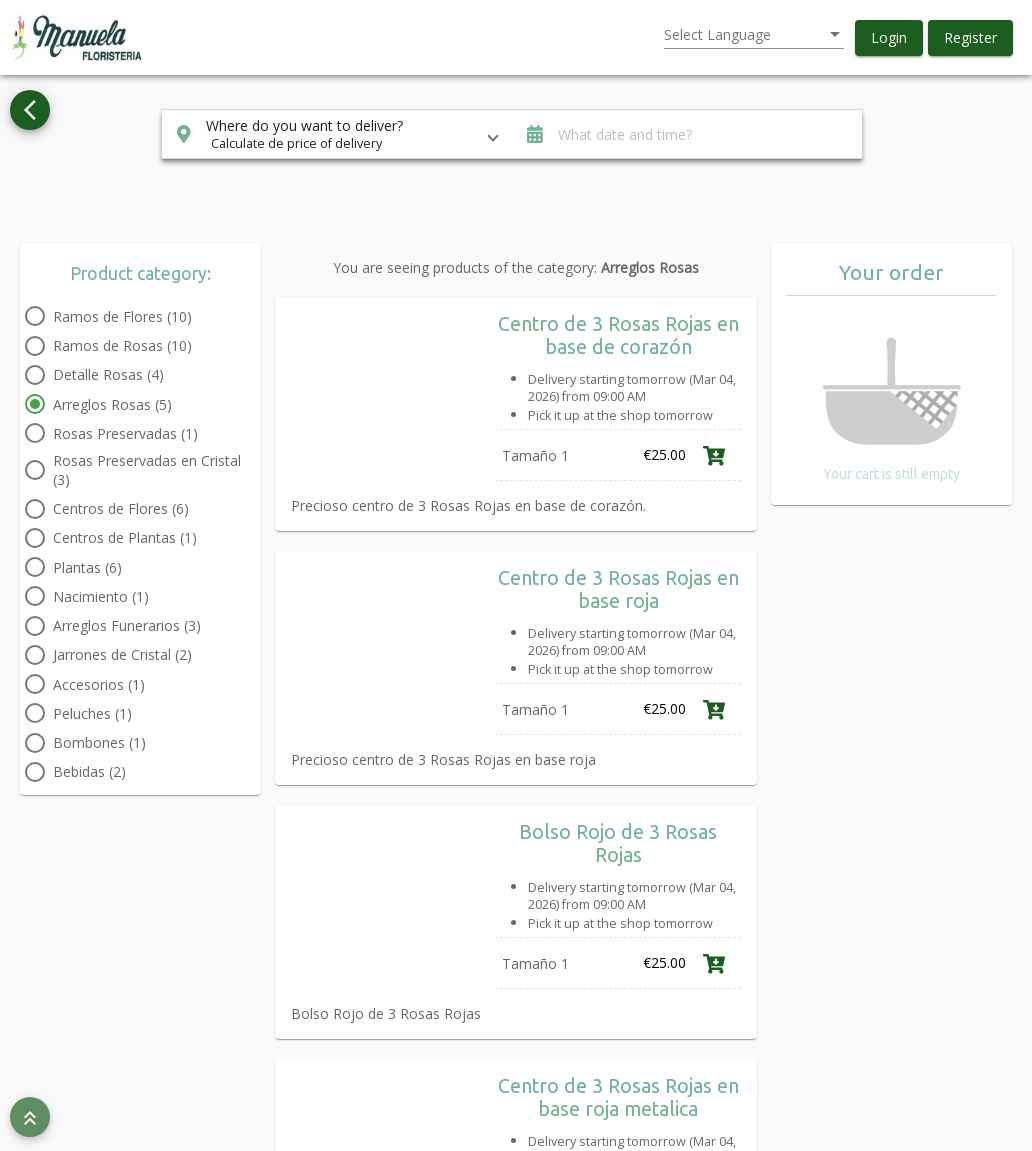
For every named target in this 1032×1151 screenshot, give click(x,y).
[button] (889, 38)
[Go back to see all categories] (30, 110)
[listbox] (754, 35)
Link (752, 526)
